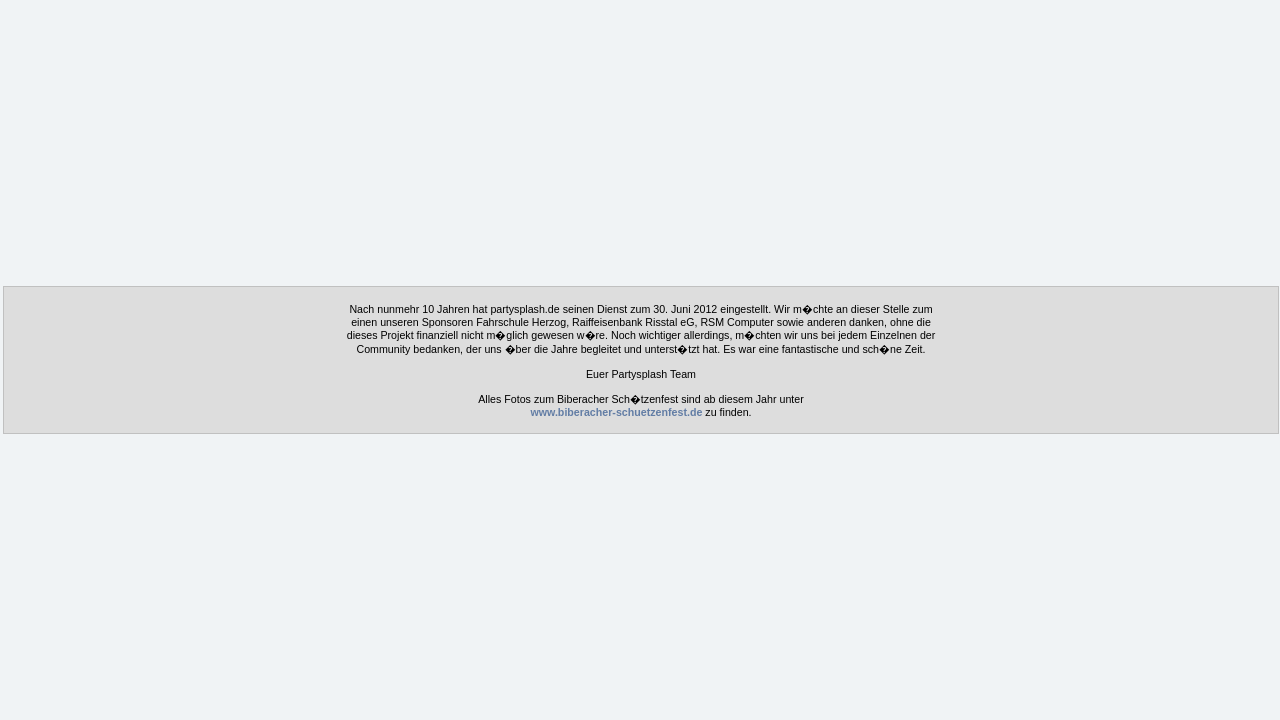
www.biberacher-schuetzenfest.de (616, 412)
